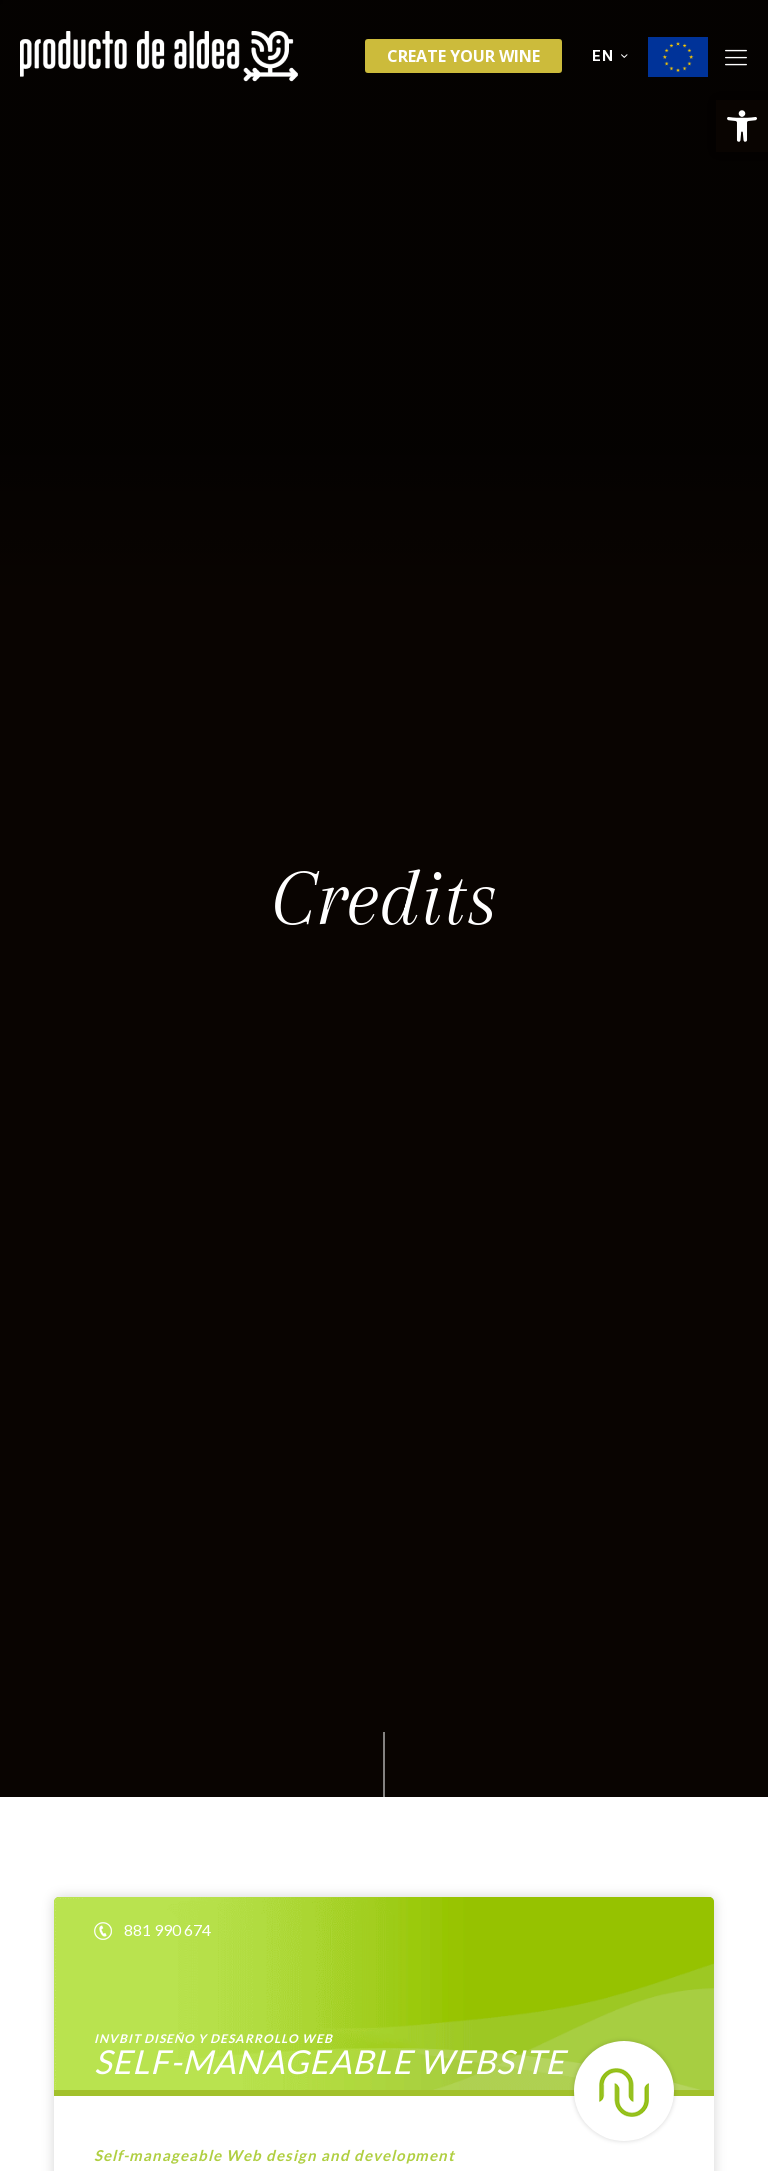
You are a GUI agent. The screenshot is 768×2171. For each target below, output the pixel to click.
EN (612, 56)
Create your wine (463, 56)
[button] (742, 126)
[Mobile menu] (736, 56)
